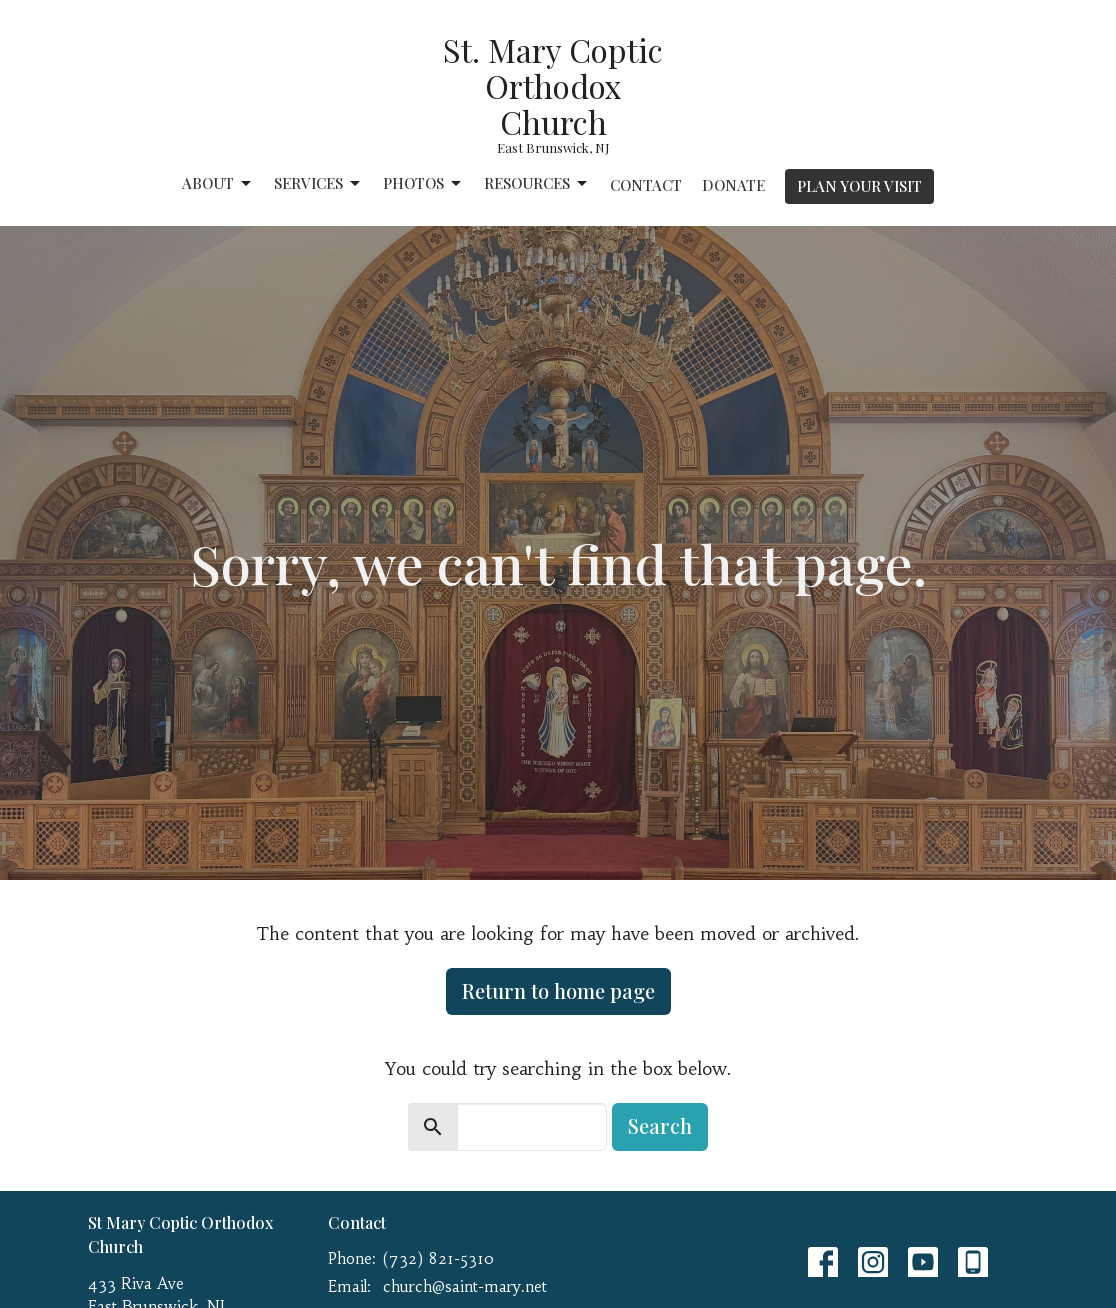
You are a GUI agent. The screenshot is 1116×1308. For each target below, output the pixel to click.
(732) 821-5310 (438, 1258)
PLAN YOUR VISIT (859, 186)
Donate (733, 185)
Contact (646, 185)
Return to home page (558, 990)
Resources (537, 183)
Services (318, 183)
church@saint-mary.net (465, 1286)
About (218, 183)
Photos (423, 183)
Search (660, 1125)
